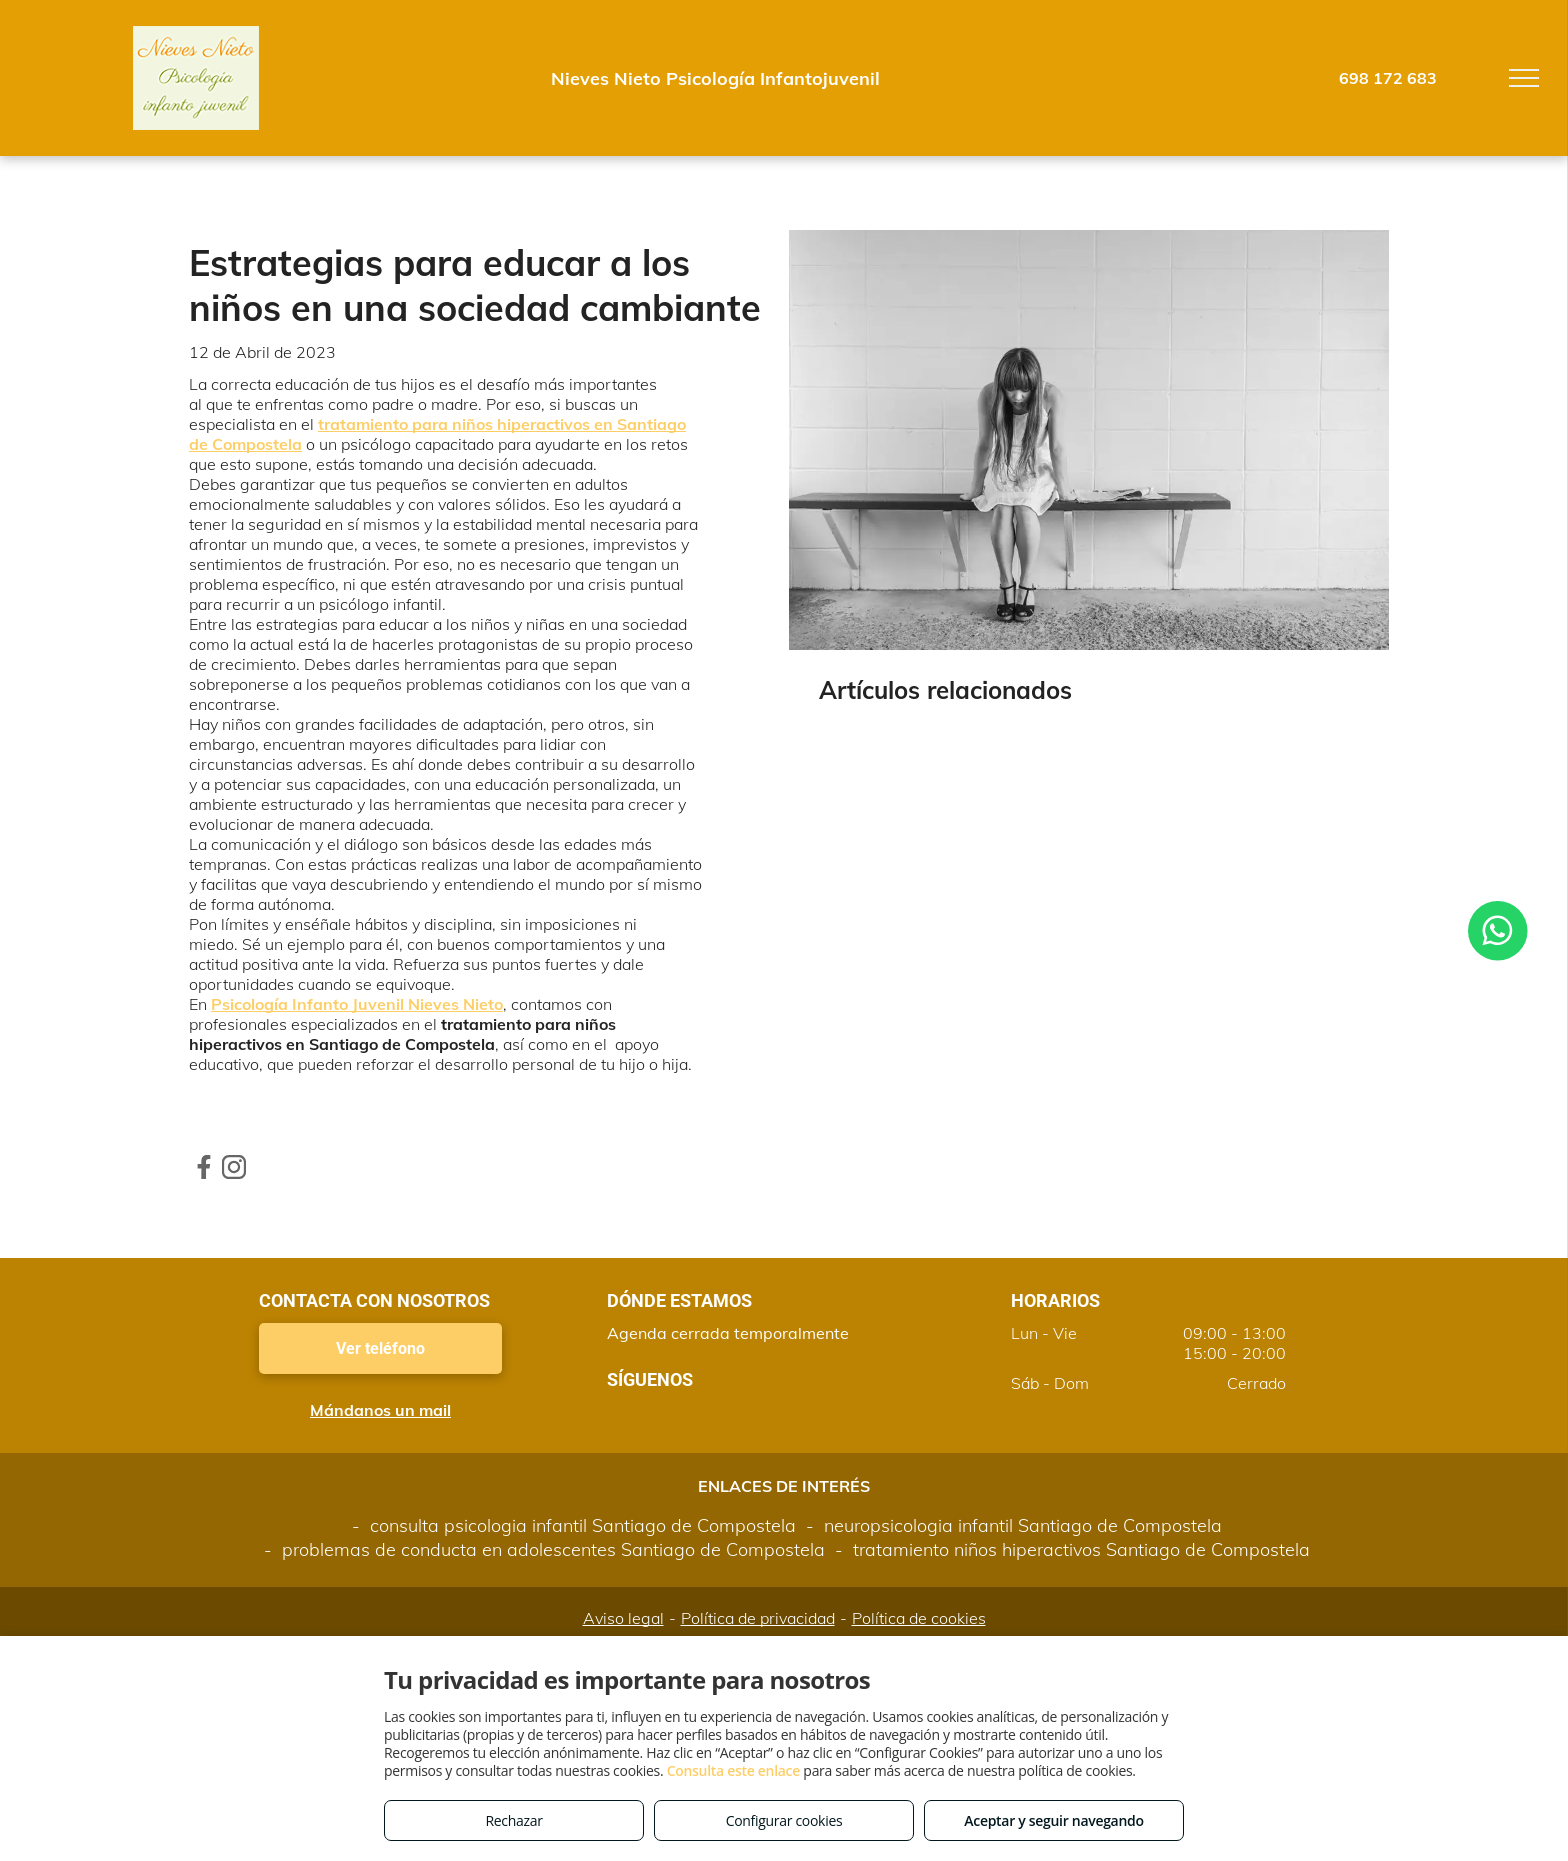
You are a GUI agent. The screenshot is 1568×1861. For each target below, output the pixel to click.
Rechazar (513, 1820)
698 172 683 (1388, 78)
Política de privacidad (758, 1618)
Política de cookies (919, 1618)
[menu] (1524, 78)
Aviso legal (623, 1618)
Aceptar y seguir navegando (1053, 1820)
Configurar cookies (784, 1820)
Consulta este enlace (733, 1770)
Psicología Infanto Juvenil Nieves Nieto (357, 1004)
